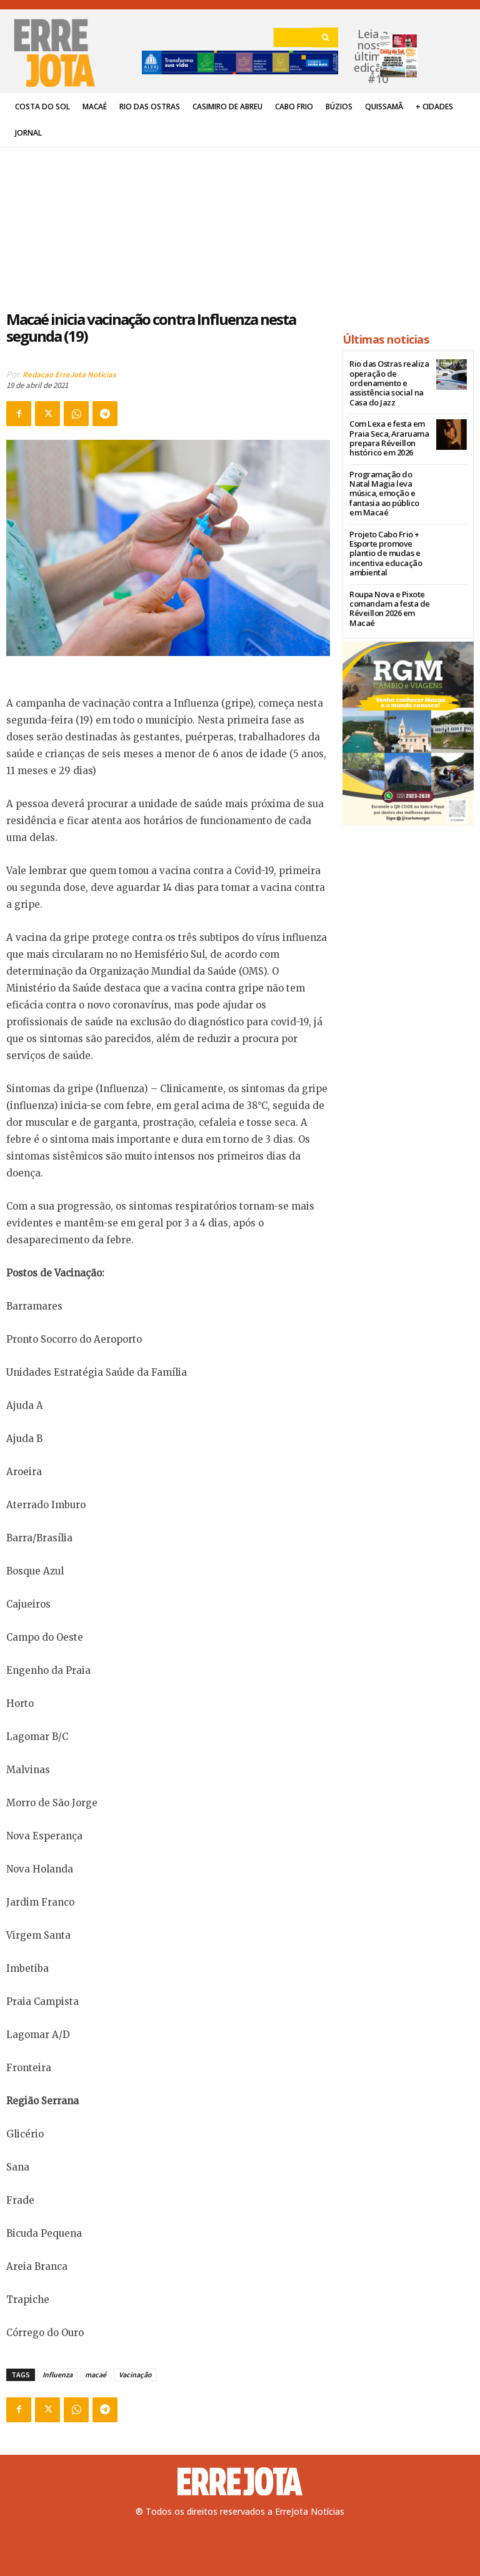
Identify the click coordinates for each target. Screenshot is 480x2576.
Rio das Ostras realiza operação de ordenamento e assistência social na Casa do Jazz (385, 382)
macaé (95, 2374)
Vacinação (135, 2374)
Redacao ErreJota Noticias (69, 374)
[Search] (325, 37)
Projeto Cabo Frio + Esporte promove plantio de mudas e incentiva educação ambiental (381, 536)
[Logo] (240, 2481)
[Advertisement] (168, 221)
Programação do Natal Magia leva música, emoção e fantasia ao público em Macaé (387, 483)
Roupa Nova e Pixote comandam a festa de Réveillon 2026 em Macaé (385, 589)
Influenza (57, 2374)
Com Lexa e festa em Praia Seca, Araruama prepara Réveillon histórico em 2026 (384, 435)
